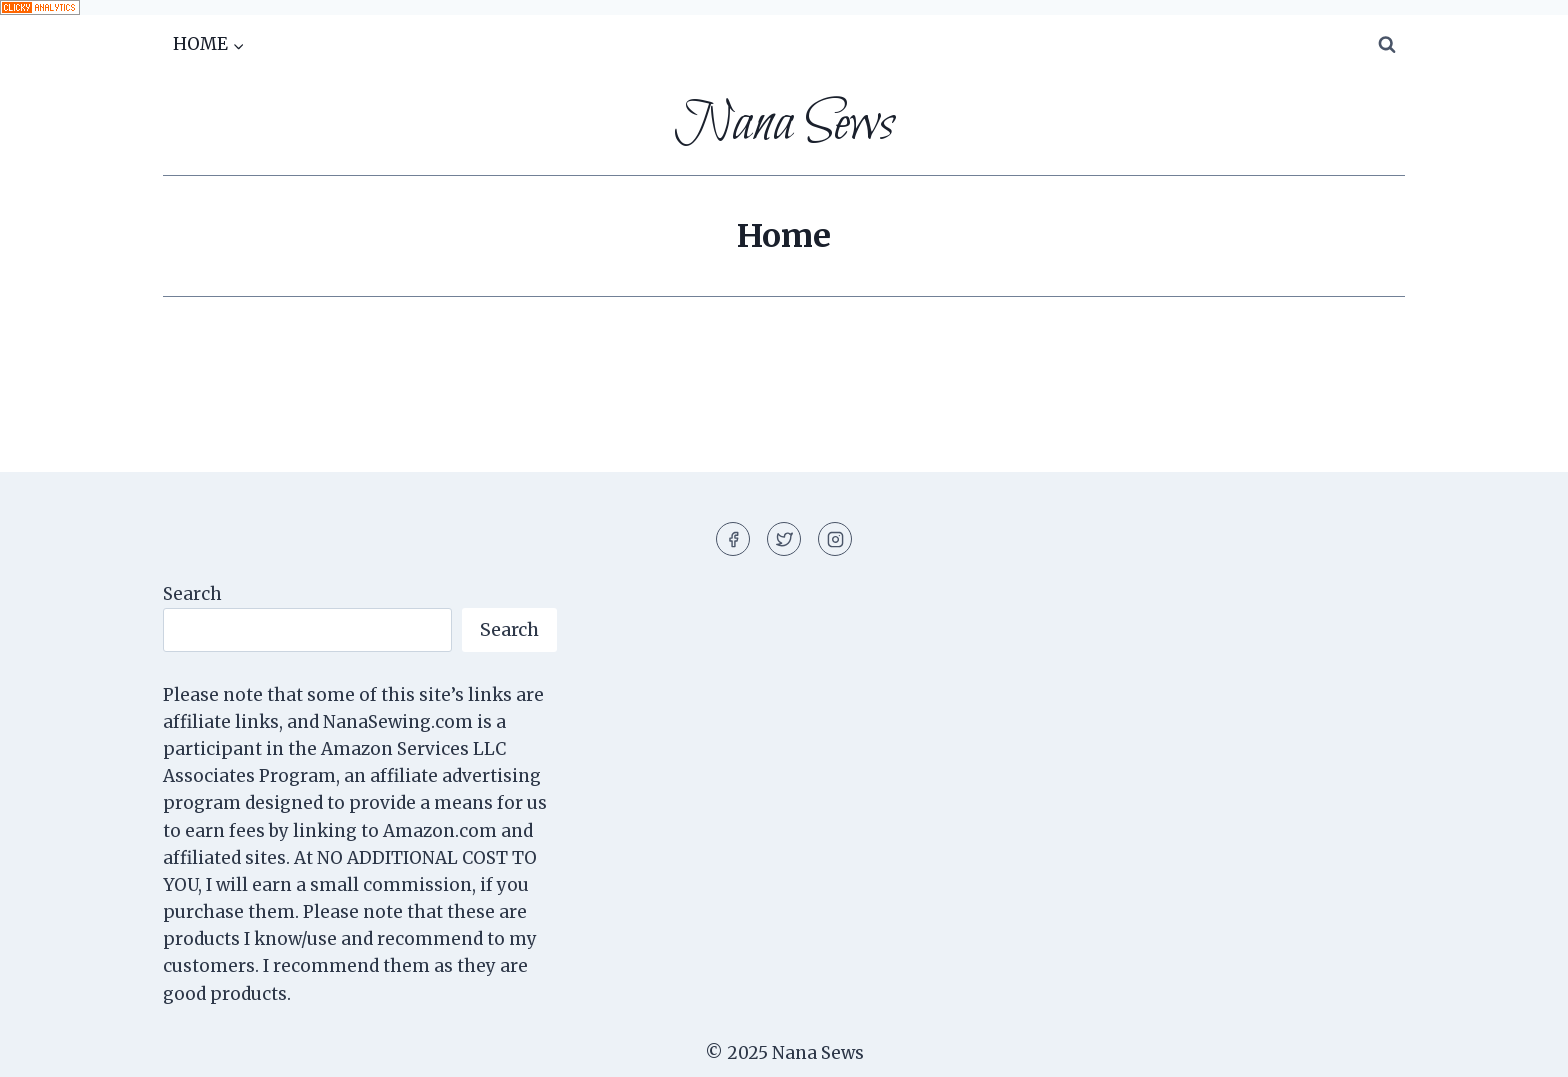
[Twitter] (784, 539)
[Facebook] (733, 539)
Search (192, 594)
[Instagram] (835, 539)
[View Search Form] (1387, 45)
